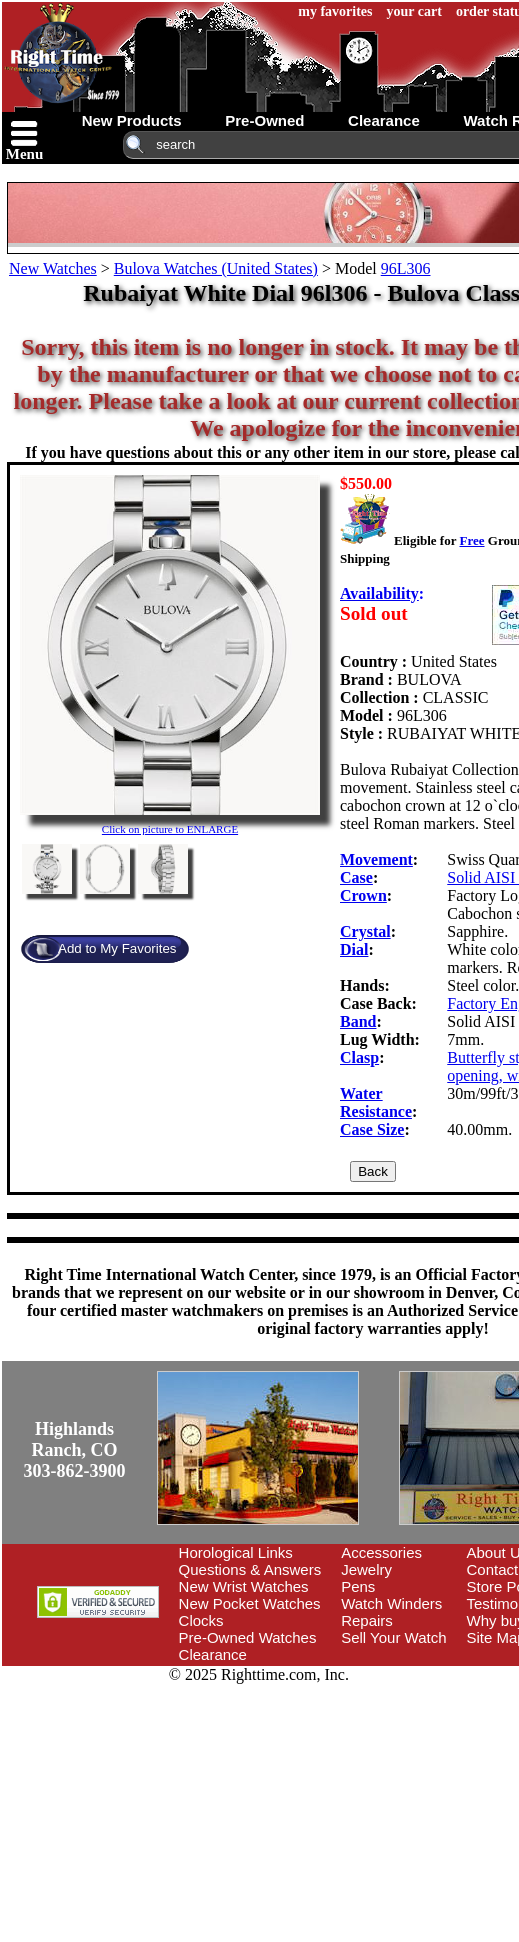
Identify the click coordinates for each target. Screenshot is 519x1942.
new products (132, 120)
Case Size (372, 1129)
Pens (358, 1586)
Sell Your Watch (393, 1637)
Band (358, 1021)
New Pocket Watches (250, 1603)
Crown (363, 895)
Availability (379, 593)
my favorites (335, 11)
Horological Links (236, 1552)
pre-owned (264, 120)
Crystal (365, 931)
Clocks (201, 1620)
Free (471, 540)
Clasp (359, 1057)
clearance (384, 120)
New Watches (53, 268)
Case (356, 877)
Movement (376, 859)
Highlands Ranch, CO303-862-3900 (75, 1450)
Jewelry (366, 1569)
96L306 (406, 268)
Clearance (213, 1654)
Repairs (367, 1620)
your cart (414, 11)
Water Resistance (376, 1102)
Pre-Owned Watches (248, 1637)
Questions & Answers (250, 1569)
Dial (354, 949)
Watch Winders (391, 1603)
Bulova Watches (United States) (216, 268)
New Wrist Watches (244, 1586)
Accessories (381, 1552)
